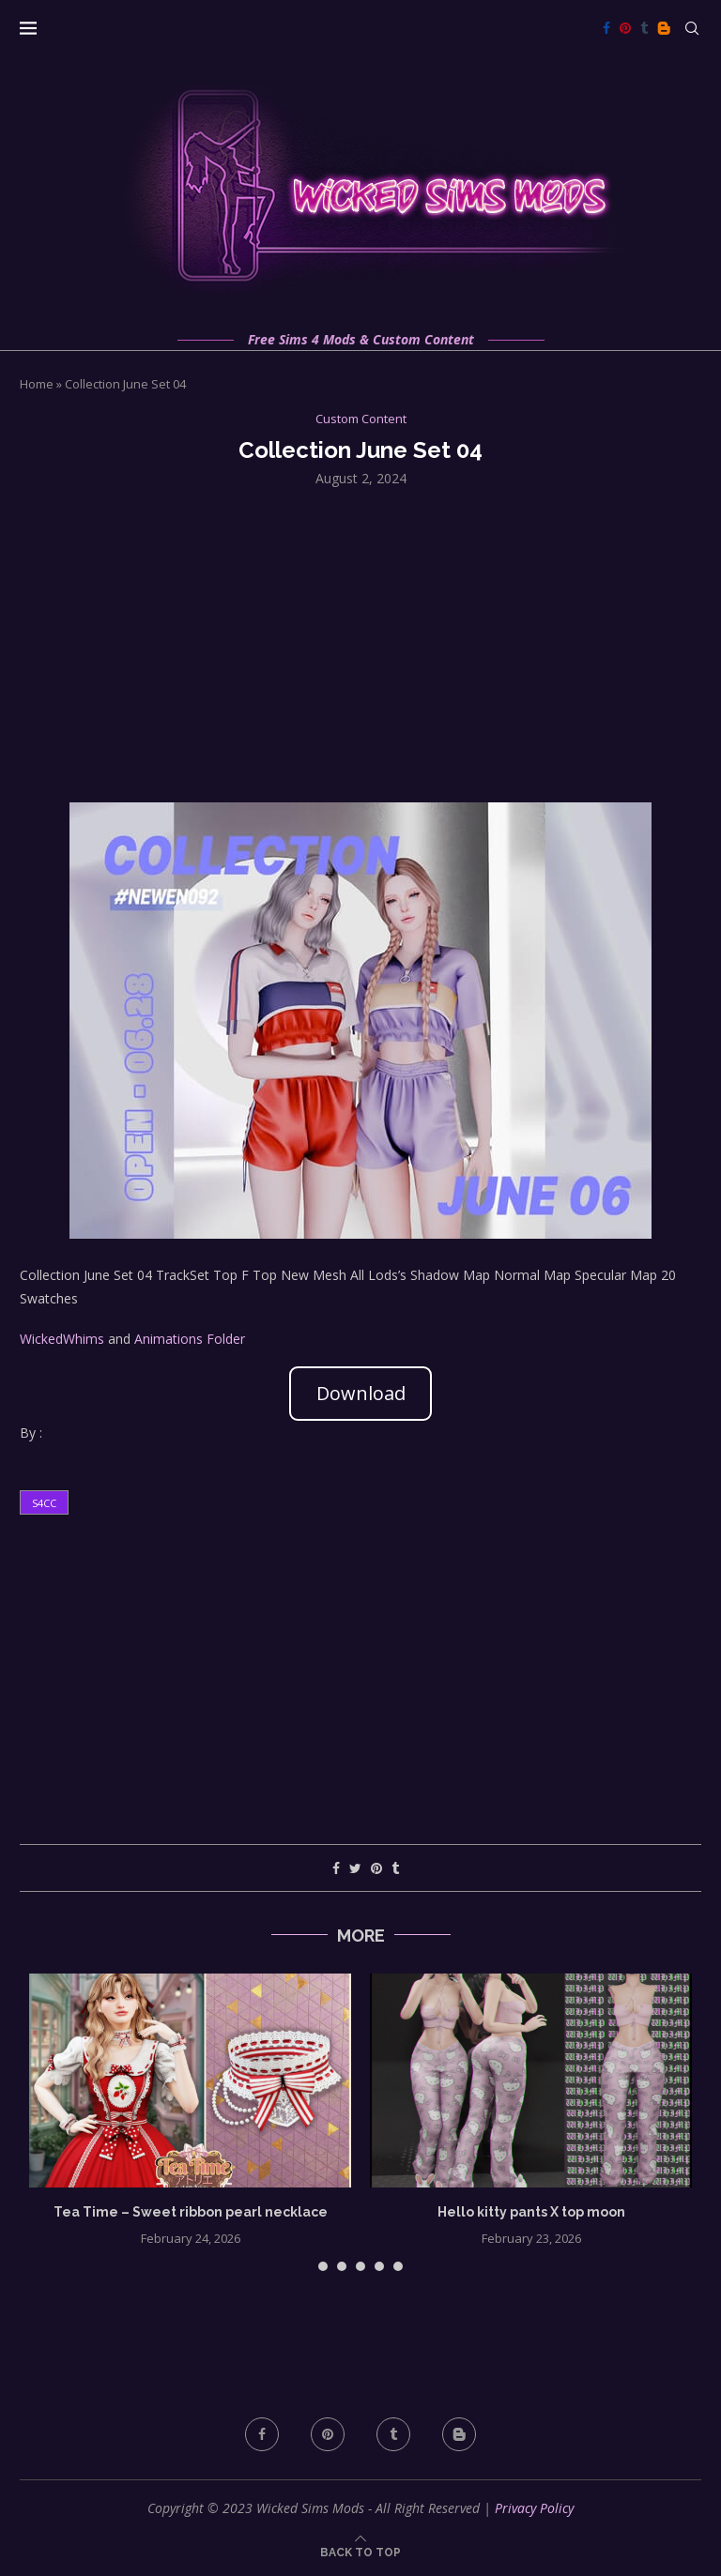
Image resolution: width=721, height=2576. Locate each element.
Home (37, 383)
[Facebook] (606, 28)
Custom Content (361, 419)
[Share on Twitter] (355, 1868)
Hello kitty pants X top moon (531, 2211)
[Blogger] (663, 28)
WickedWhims (62, 1339)
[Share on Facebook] (336, 1868)
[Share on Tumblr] (395, 1868)
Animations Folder (189, 1339)
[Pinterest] (625, 28)
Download (361, 1393)
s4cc (44, 1503)
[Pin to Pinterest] (376, 1868)
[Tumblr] (644, 28)
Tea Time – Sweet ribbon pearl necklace (191, 2211)
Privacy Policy (534, 2508)
